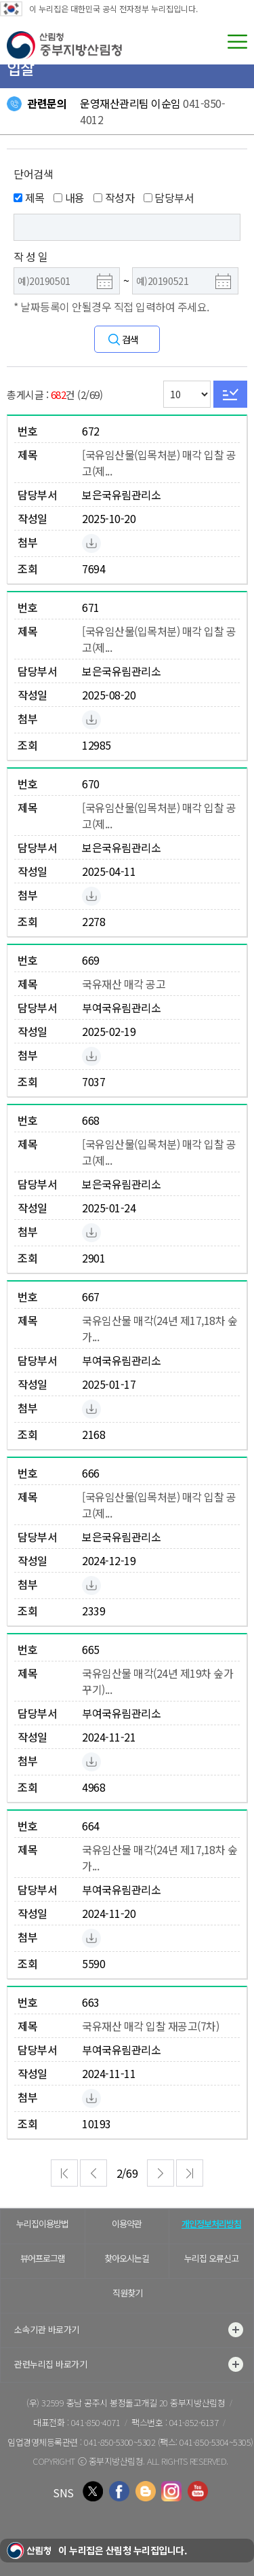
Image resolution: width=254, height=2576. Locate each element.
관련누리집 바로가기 (128, 2364)
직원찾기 (127, 2292)
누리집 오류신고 (211, 2258)
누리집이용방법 (42, 2223)
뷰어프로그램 (42, 2258)
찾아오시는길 (126, 2258)
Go (230, 394)
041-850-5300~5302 (119, 2442)
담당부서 (169, 197)
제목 (29, 197)
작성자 (113, 197)
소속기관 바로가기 (128, 2329)
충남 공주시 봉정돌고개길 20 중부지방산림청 (145, 2402)
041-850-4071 (95, 2422)
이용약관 (127, 2223)
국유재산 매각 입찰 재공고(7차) (150, 2026)
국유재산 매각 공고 (123, 984)
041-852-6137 (193, 2422)
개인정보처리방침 (211, 2223)
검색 (130, 339)
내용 (69, 197)
